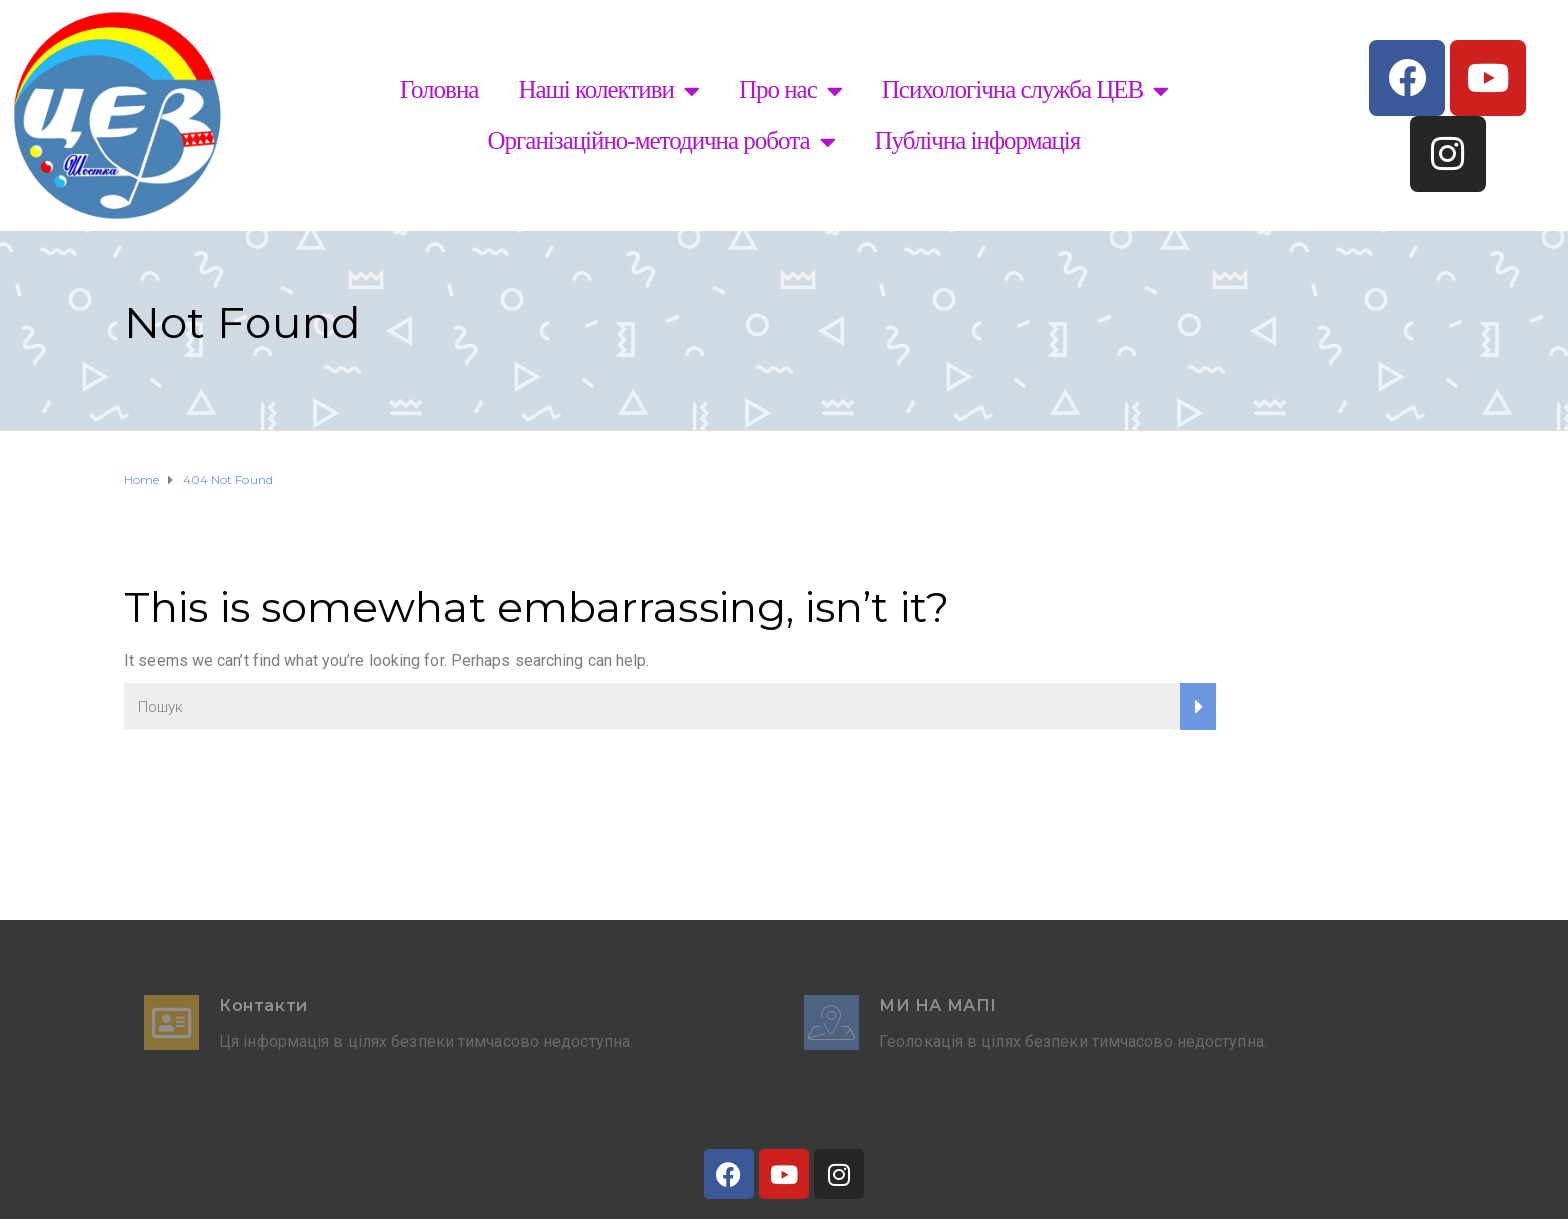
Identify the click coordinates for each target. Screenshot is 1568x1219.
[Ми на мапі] (831, 1022)
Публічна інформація (978, 140)
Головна (439, 89)
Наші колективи (608, 90)
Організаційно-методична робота (661, 141)
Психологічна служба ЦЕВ (1025, 90)
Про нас (790, 90)
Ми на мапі (938, 1005)
